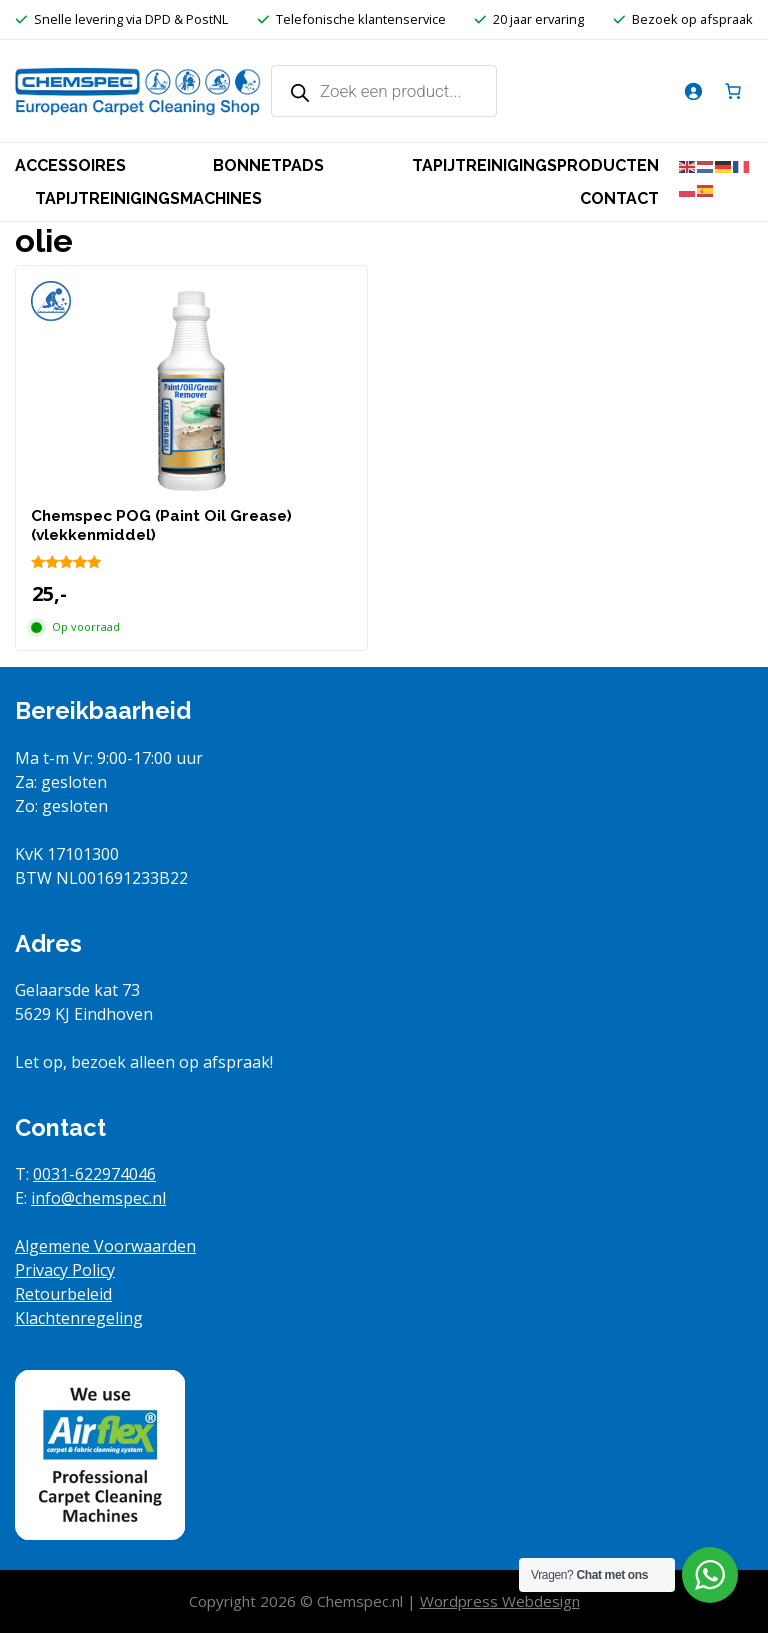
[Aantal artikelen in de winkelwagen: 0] (733, 91)
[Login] (693, 91)
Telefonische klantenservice (361, 19)
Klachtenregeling (79, 1318)
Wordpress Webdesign (500, 1601)
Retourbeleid (63, 1294)
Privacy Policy (65, 1270)
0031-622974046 (94, 1174)
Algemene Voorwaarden (105, 1246)
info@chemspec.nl (98, 1198)
